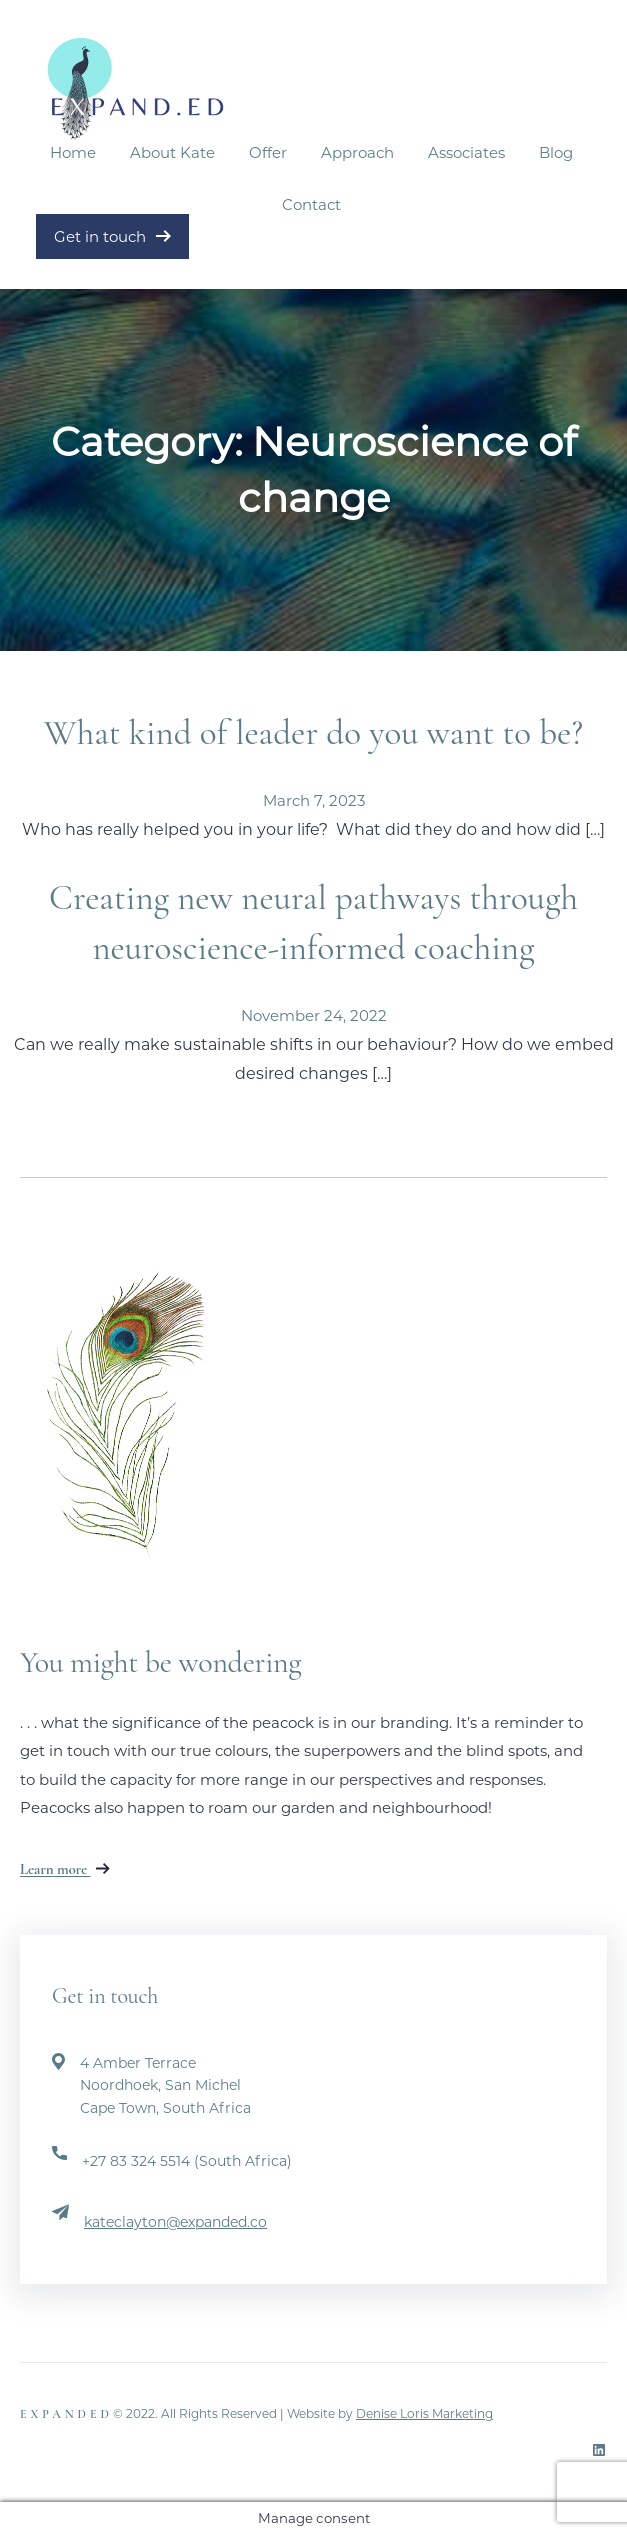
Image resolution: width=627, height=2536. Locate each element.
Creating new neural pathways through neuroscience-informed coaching (313, 923)
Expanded (66, 2414)
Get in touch (112, 236)
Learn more (65, 1869)
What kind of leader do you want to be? (313, 733)
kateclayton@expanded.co (175, 2222)
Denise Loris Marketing (424, 2413)
